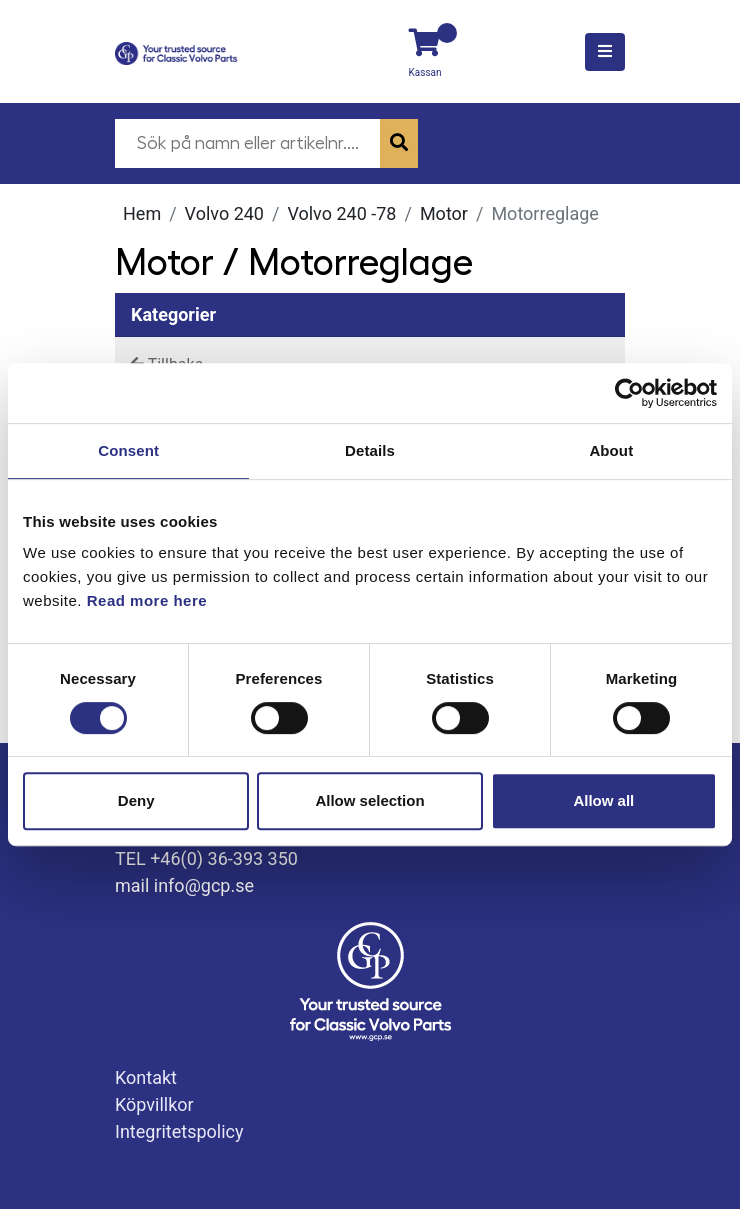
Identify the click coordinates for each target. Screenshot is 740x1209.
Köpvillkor (154, 1104)
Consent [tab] (128, 450)
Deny (136, 800)
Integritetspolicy (179, 1131)
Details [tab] (370, 450)
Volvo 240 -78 (341, 213)
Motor (444, 213)
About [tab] (611, 450)
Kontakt (146, 1077)
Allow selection (369, 800)
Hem (142, 213)
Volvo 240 (224, 213)
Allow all (603, 800)
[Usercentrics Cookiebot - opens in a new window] (629, 393)
